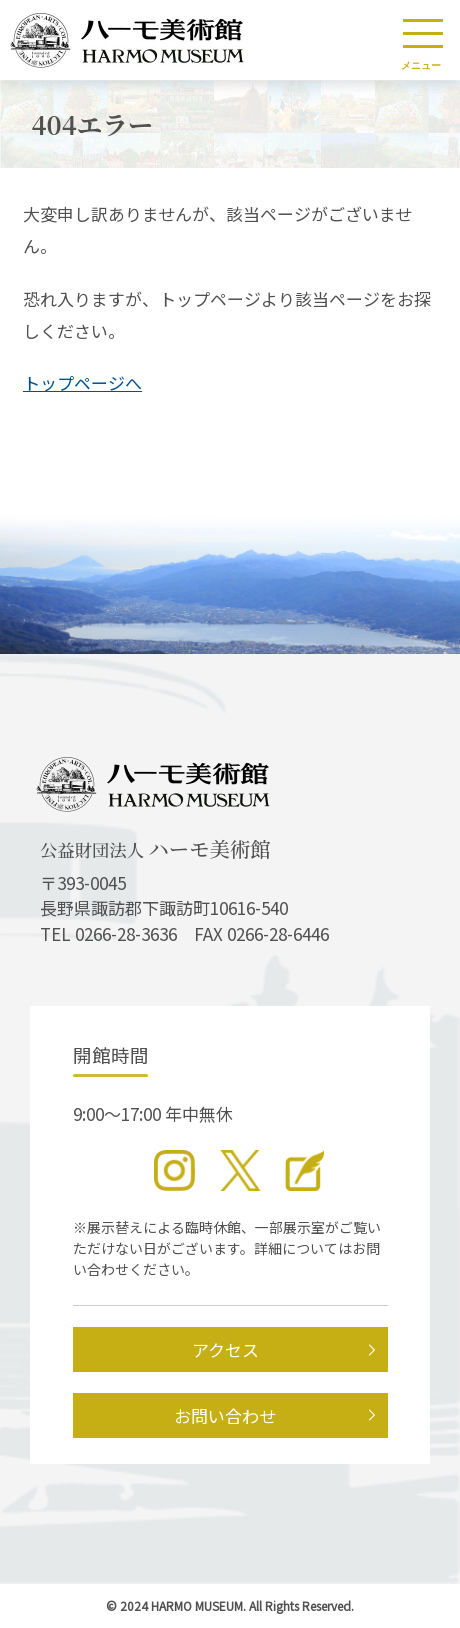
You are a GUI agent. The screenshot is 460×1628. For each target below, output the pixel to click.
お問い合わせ (225, 1415)
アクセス (225, 1349)
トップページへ (82, 382)
